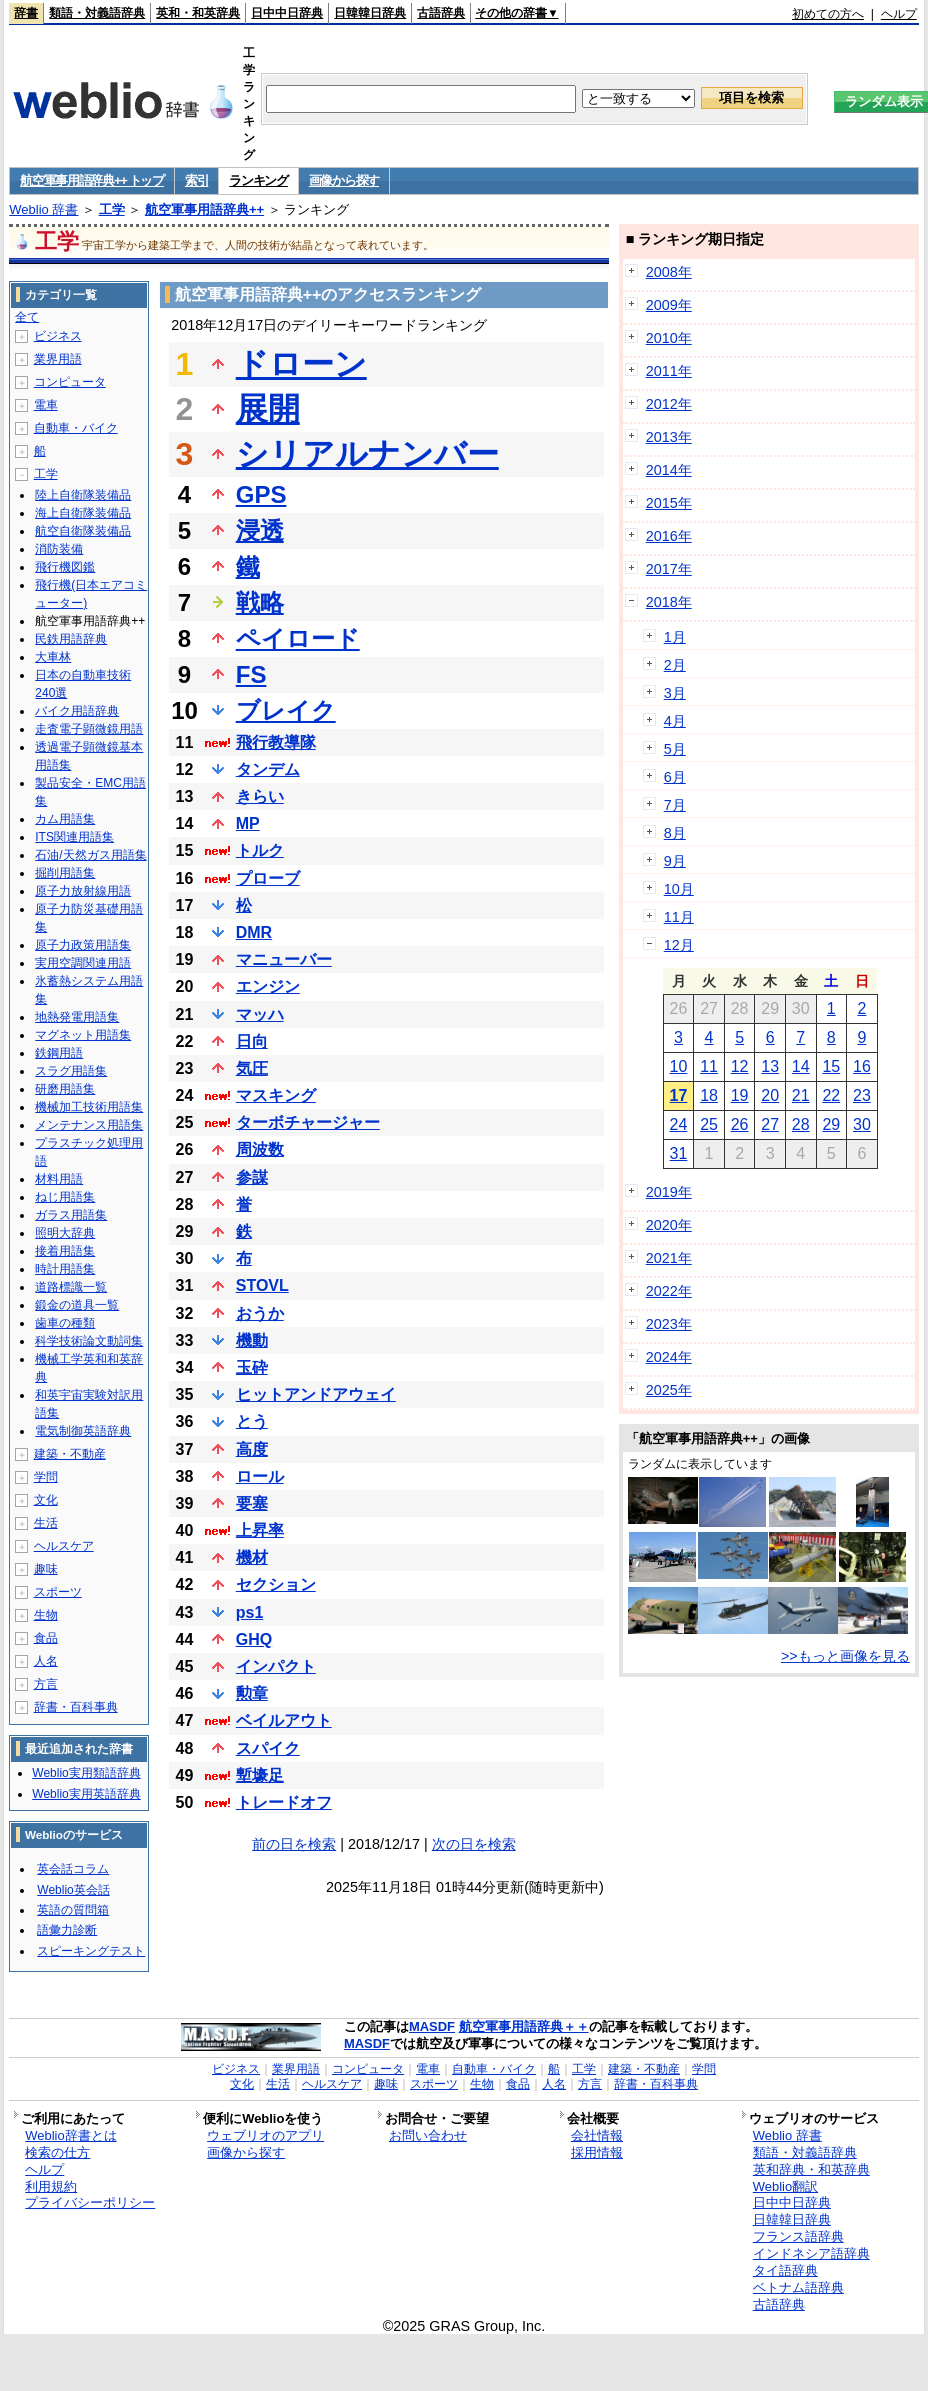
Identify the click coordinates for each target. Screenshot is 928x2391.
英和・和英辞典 (198, 13)
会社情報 (597, 2135)
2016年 (669, 536)
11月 (679, 917)
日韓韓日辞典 (370, 13)
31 (679, 1153)
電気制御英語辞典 (83, 1431)
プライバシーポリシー (90, 2202)
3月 (675, 693)
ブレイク (286, 710)
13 (770, 1066)
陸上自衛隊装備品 (83, 495)
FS (251, 674)
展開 (268, 409)
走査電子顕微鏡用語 (89, 729)
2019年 (669, 1192)
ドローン (301, 364)
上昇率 (260, 1530)
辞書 (26, 13)
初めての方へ (828, 14)
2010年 (669, 338)
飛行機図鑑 (65, 567)
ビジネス (58, 336)
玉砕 (252, 1367)
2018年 (669, 602)
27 (770, 1124)
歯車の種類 (65, 1323)
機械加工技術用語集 (89, 1107)
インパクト (276, 1666)
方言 (46, 1684)
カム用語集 (65, 819)
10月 (679, 889)
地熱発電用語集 (77, 1017)
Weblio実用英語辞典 (86, 1794)
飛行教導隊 (276, 742)
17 (679, 1095)
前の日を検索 (294, 1844)
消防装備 (59, 549)
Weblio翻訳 (785, 2186)
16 (862, 1066)
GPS (261, 494)
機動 (252, 1340)
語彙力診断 (67, 1930)
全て (27, 317)
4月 (675, 721)
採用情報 (597, 2152)
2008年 (669, 272)
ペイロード (298, 638)
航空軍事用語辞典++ (204, 209)
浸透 (260, 530)
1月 (675, 637)
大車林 (53, 657)
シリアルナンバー (367, 454)
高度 (252, 1449)
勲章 (252, 1693)
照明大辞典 (65, 1233)
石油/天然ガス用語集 (90, 855)
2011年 (669, 371)
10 (679, 1066)
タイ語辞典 (785, 2270)
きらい (260, 796)
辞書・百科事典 (76, 1707)
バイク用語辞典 (77, 711)
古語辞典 (441, 13)
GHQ (254, 1639)
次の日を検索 (474, 1844)
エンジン (268, 986)
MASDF (432, 2026)
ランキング (258, 180)
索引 (196, 180)
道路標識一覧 (71, 1287)
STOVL (262, 1285)
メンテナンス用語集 (89, 1125)
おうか (260, 1313)
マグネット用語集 (83, 1035)
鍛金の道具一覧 (77, 1305)
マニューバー (284, 959)
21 (801, 1095)
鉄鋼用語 (59, 1053)
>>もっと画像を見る (845, 1656)
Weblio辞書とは (70, 2135)
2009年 (669, 305)
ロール (260, 1476)
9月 (675, 861)
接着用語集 (65, 1251)
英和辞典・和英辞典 (811, 2169)
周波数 (260, 1149)
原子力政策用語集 (83, 945)
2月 (675, 665)
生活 (46, 1523)
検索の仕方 (57, 2152)
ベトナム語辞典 (798, 2287)
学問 (46, 1477)
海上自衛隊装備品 (83, 513)
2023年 (669, 1324)
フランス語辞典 (798, 2236)
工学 (112, 209)
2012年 (669, 404)
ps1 (250, 1612)
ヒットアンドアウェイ (316, 1394)
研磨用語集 (65, 1089)
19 (740, 1095)
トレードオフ (284, 1802)
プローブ (268, 878)
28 (801, 1124)
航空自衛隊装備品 (83, 531)
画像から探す (344, 180)
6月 (675, 777)
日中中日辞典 (287, 13)
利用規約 (51, 2186)
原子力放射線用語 (83, 891)
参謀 (252, 1177)
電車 (46, 405)
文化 (46, 1500)
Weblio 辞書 (43, 209)
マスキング (276, 1095)
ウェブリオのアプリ (265, 2135)
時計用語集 (65, 1269)
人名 (46, 1661)
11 (709, 1066)
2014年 (669, 470)
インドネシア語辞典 (811, 2253)
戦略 (260, 602)
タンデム (268, 769)
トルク (260, 850)
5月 (675, 749)
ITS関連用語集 (74, 837)
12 (740, 1066)
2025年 (669, 1390)
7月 (675, 805)
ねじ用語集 (65, 1197)
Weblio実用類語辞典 (86, 1773)
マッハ (260, 1014)
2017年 (669, 569)
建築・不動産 (70, 1454)
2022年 (669, 1291)
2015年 (669, 503)
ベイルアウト (284, 1720)
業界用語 (58, 359)
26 (740, 1124)
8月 (675, 833)
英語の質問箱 (73, 1910)
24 (679, 1124)
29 (831, 1124)
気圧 (252, 1068)
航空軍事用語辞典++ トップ (92, 180)
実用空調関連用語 (83, 963)
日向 (252, 1041)
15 (831, 1066)
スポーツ (58, 1592)
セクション (276, 1584)
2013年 (669, 437)
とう (252, 1421)
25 (709, 1124)
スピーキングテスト (91, 1951)
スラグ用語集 (71, 1071)
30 (862, 1124)
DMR (254, 932)
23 (862, 1095)
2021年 (669, 1258)
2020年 (669, 1225)
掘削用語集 (65, 873)
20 (770, 1095)
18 (709, 1095)
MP (248, 823)
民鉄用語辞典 (71, 639)
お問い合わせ (428, 2135)
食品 (46, 1638)
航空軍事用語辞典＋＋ (524, 2026)
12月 (679, 945)
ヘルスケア (64, 1546)
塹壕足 (260, 1775)
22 (831, 1095)
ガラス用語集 (71, 1215)
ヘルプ (899, 14)
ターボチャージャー (308, 1122)
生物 (46, 1615)
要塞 (252, 1503)
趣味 (46, 1569)
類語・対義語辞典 (97, 13)
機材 (252, 1557)
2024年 (669, 1357)
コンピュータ (70, 382)
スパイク (268, 1748)
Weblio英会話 (73, 1890)
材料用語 (59, 1179)
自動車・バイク (76, 428)
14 (801, 1066)
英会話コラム (73, 1869)
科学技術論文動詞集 (89, 1341)
